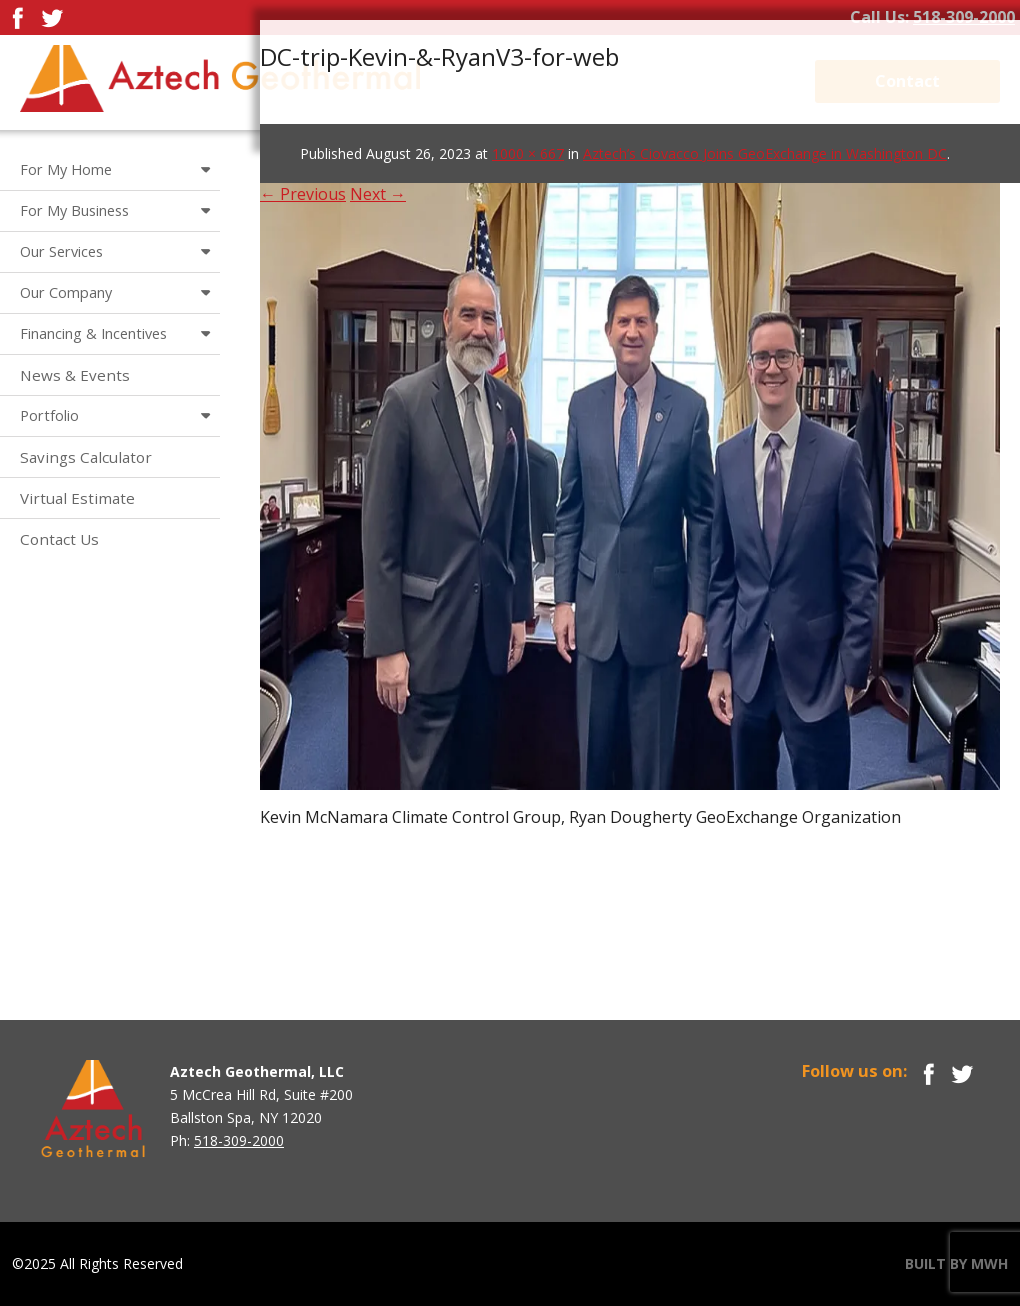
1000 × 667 (528, 153)
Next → (378, 194)
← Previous (303, 194)
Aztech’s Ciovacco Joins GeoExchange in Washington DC (765, 153)
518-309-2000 (964, 17)
